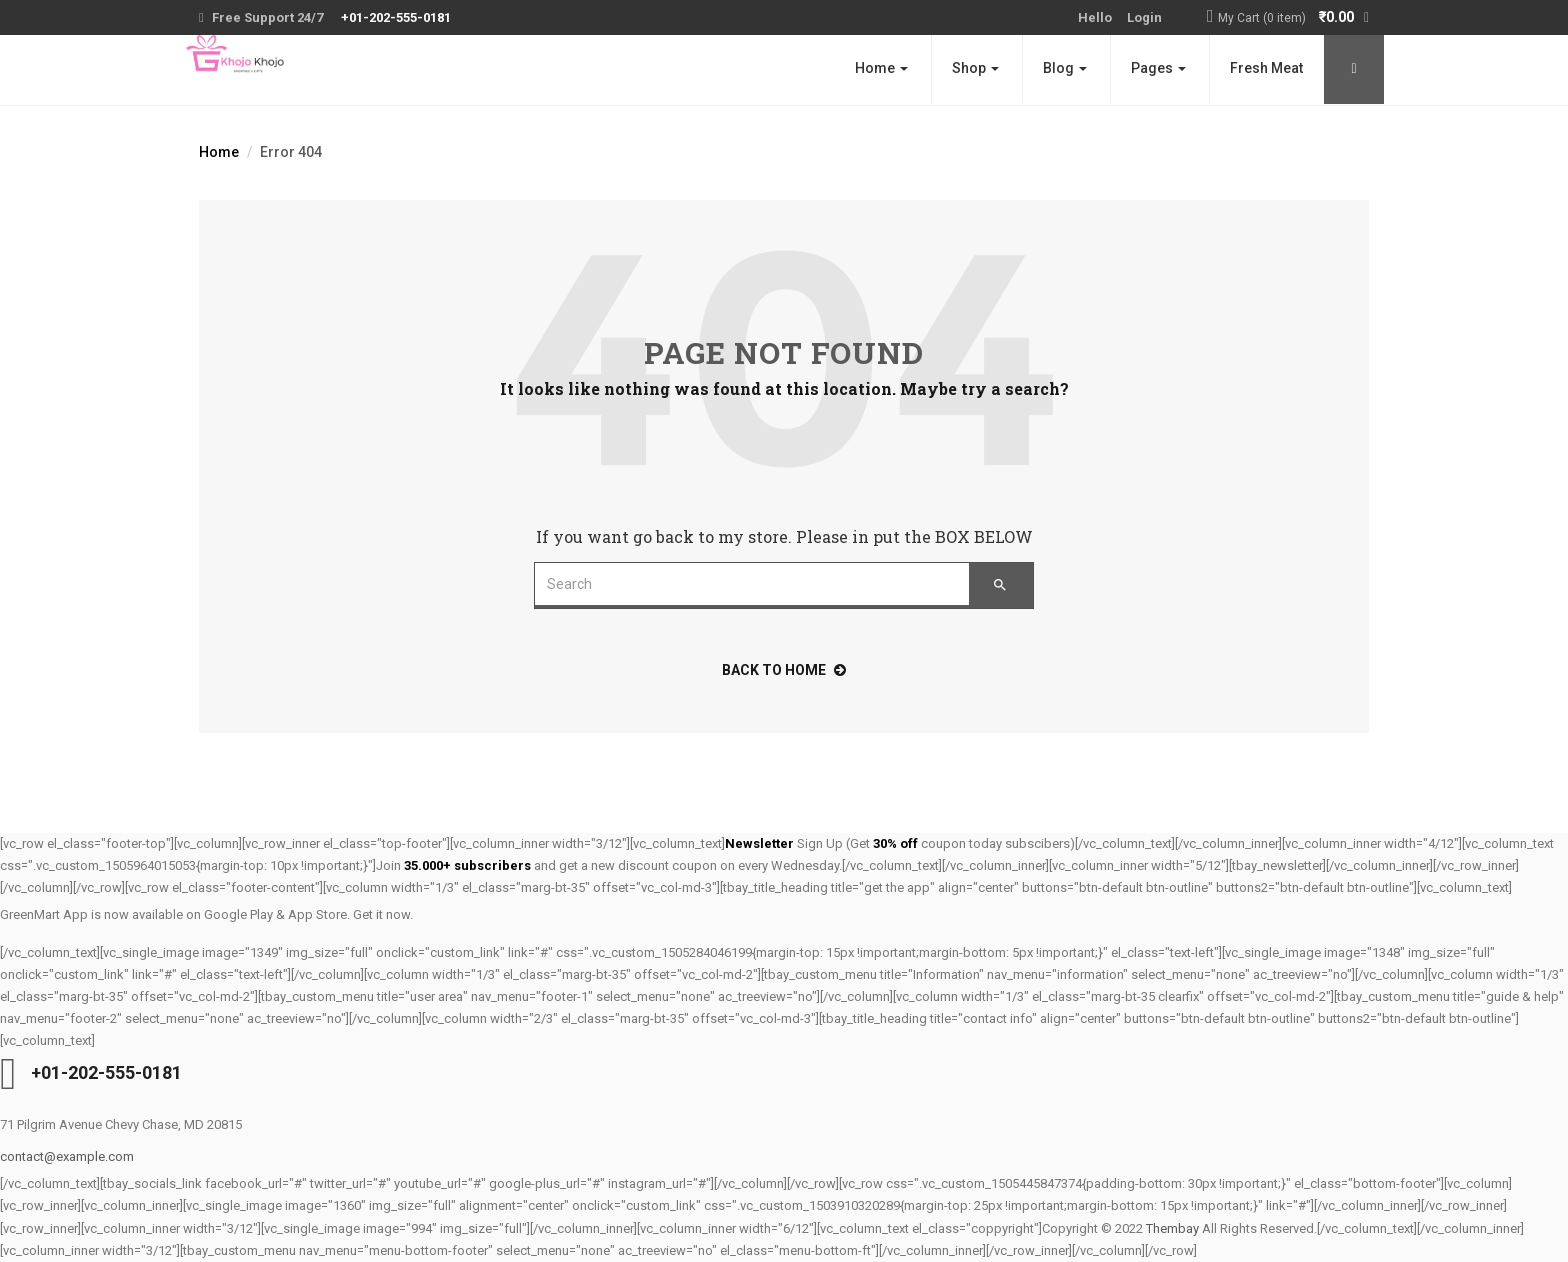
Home (881, 68)
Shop (975, 68)
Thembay (1172, 1228)
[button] (1293, 18)
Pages (1158, 68)
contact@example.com (67, 1156)
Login (1144, 17)
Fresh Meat (1266, 68)
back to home (784, 670)
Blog (1065, 68)
